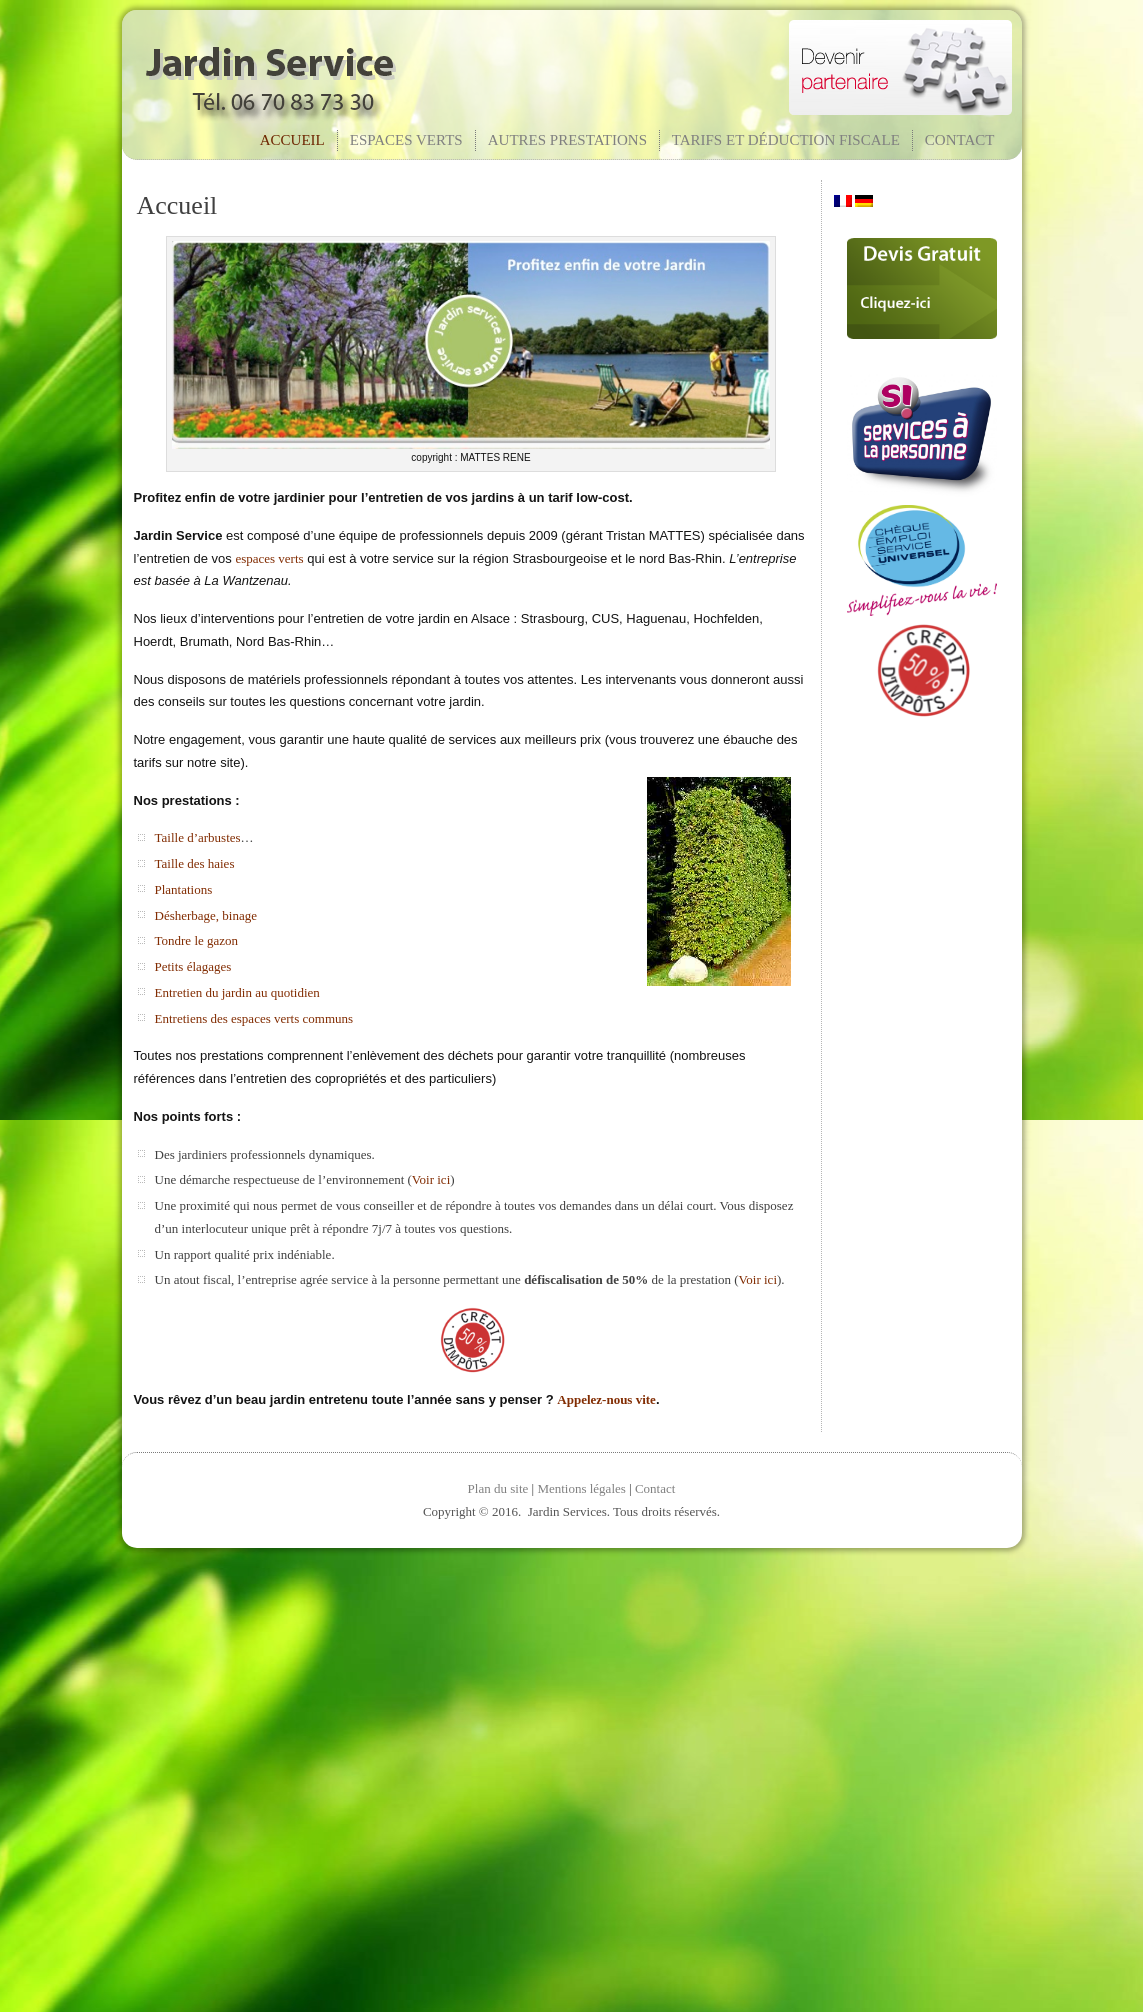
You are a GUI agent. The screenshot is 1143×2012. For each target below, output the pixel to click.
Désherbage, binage (206, 915)
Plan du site (498, 1488)
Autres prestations (567, 140)
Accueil (292, 140)
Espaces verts (406, 140)
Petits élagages (193, 966)
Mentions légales (581, 1488)
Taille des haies (195, 863)
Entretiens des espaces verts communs (254, 1018)
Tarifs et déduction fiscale (786, 140)
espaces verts (269, 558)
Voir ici (431, 1179)
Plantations (184, 889)
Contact (960, 140)
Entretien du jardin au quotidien (237, 992)
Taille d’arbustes (198, 837)
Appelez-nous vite (606, 1399)
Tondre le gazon (197, 940)
